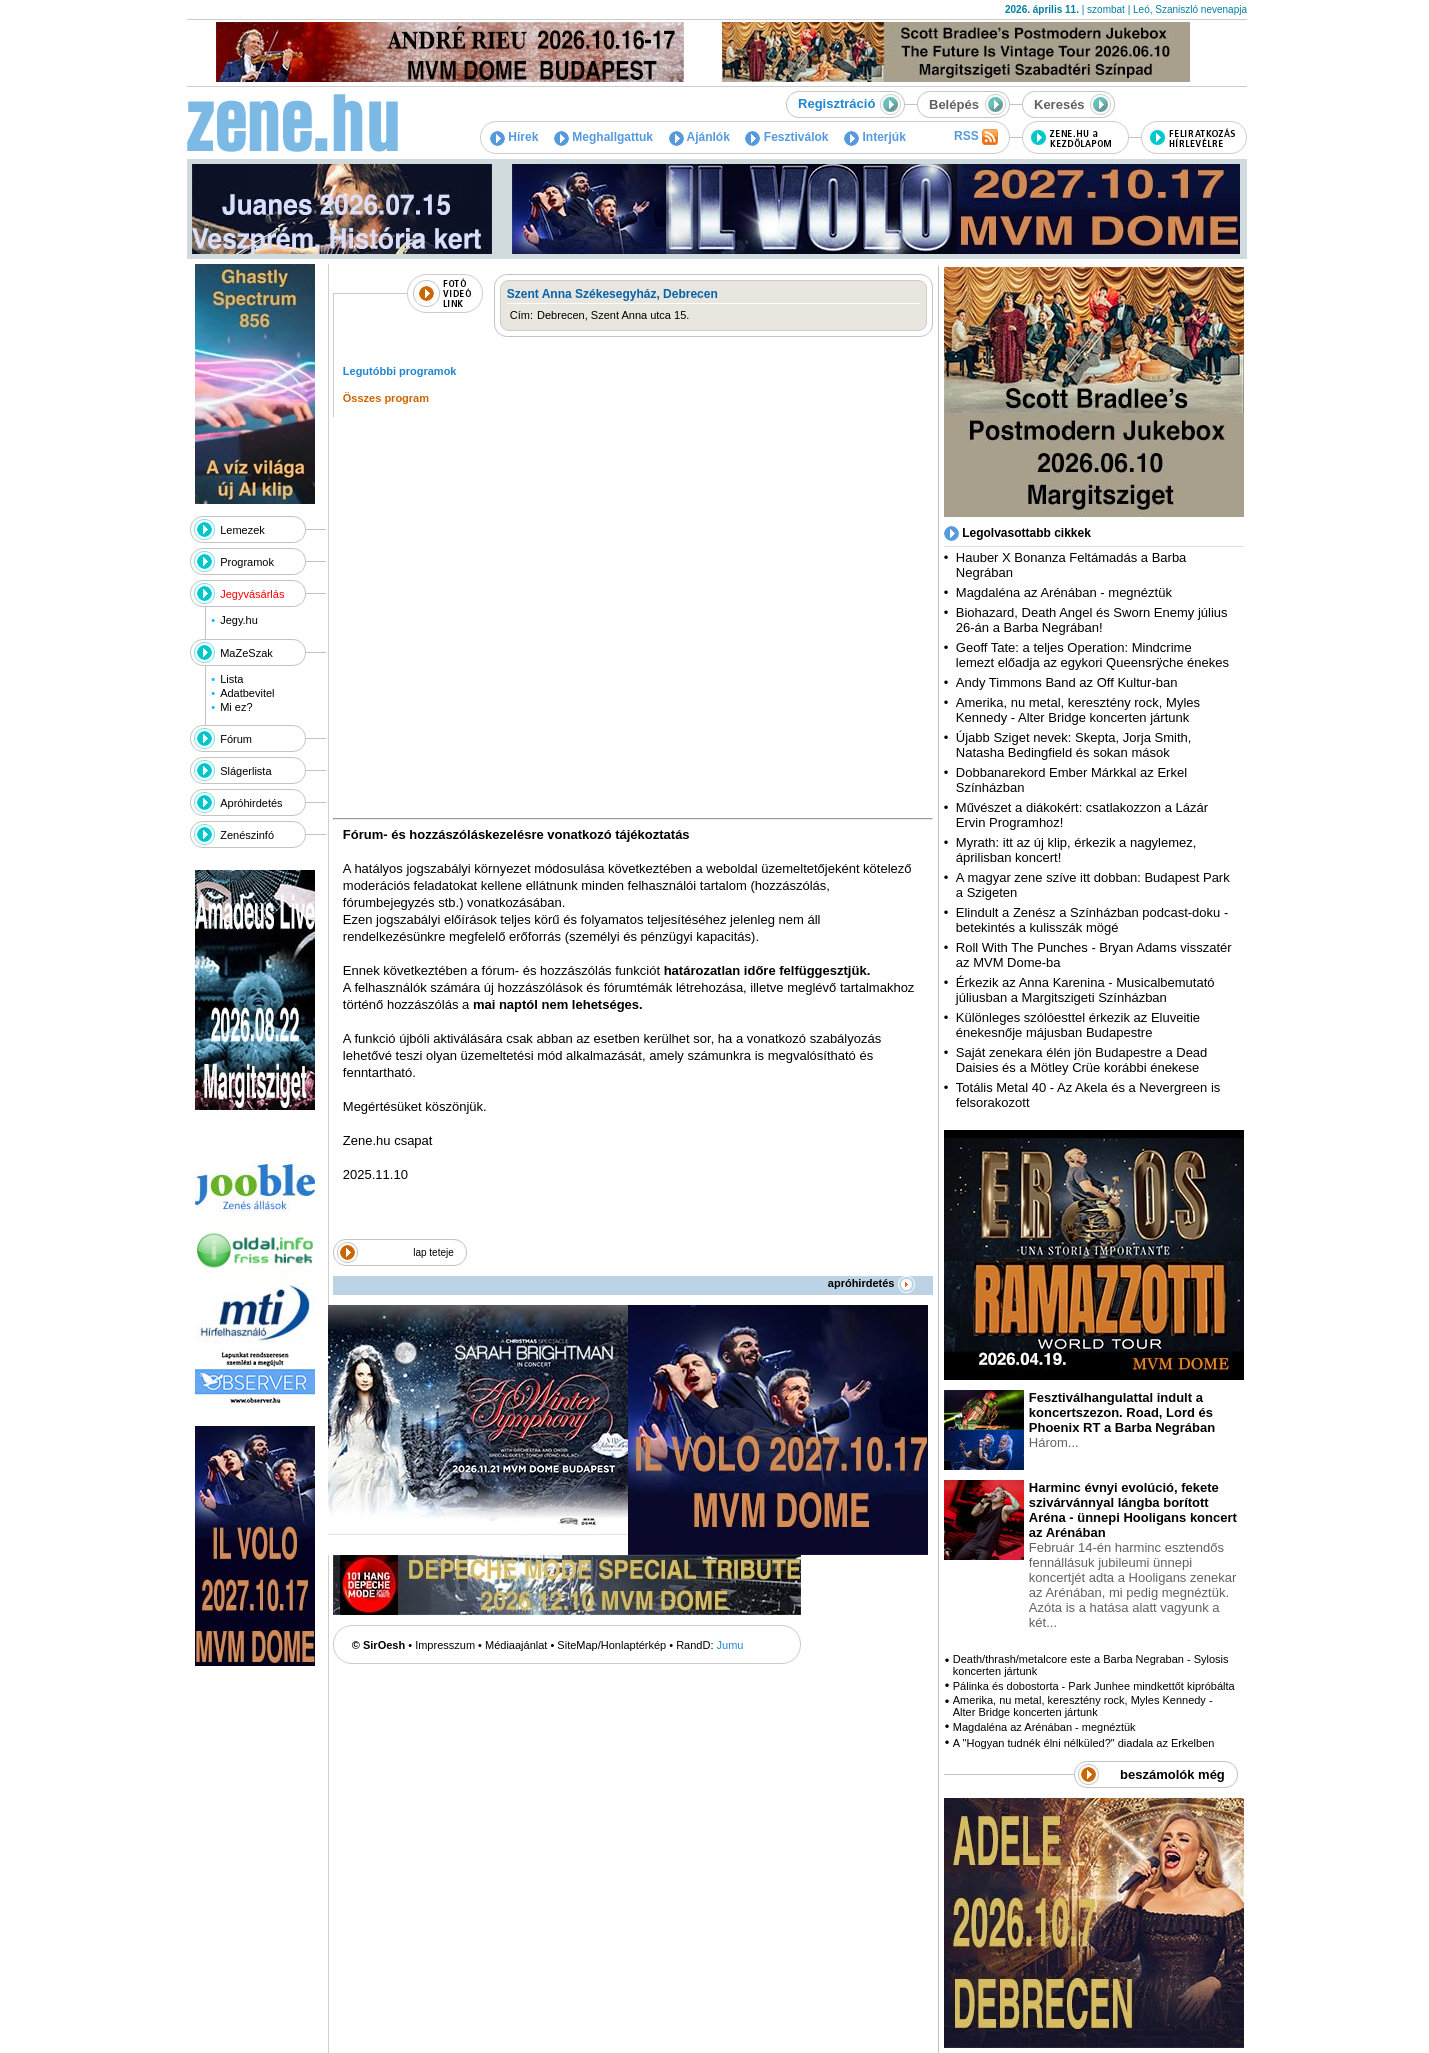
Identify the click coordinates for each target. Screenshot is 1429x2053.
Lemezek (242, 530)
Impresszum (445, 1645)
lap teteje (433, 1252)
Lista (231, 679)
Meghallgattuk (603, 137)
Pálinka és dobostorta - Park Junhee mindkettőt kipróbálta (1094, 1686)
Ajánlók (699, 137)
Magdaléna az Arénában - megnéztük (1064, 592)
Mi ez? (236, 707)
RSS (976, 137)
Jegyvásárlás (252, 594)
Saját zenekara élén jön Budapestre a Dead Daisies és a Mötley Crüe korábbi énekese (1082, 1060)
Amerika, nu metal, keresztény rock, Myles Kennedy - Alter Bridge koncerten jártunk (1078, 710)
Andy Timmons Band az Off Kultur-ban (1067, 682)
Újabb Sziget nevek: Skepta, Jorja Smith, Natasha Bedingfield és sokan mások (1074, 745)
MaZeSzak (246, 653)
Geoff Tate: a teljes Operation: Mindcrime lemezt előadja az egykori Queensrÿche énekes (1092, 655)
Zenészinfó (247, 835)
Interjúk (875, 137)
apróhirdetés (871, 1283)
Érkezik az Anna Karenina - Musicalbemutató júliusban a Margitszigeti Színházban (1085, 990)
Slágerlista (245, 771)
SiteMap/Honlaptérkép (611, 1645)
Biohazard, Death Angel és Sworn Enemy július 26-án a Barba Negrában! (1092, 620)
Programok (247, 562)
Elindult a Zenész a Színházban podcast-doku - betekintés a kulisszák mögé (1092, 920)
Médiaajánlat (516, 1645)
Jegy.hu (239, 620)
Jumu (730, 1645)
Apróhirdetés (251, 803)
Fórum (236, 739)
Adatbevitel (247, 693)
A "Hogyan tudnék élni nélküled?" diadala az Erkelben (1084, 1743)
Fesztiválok (786, 137)
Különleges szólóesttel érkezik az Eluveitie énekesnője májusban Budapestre (1078, 1025)
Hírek (514, 137)
